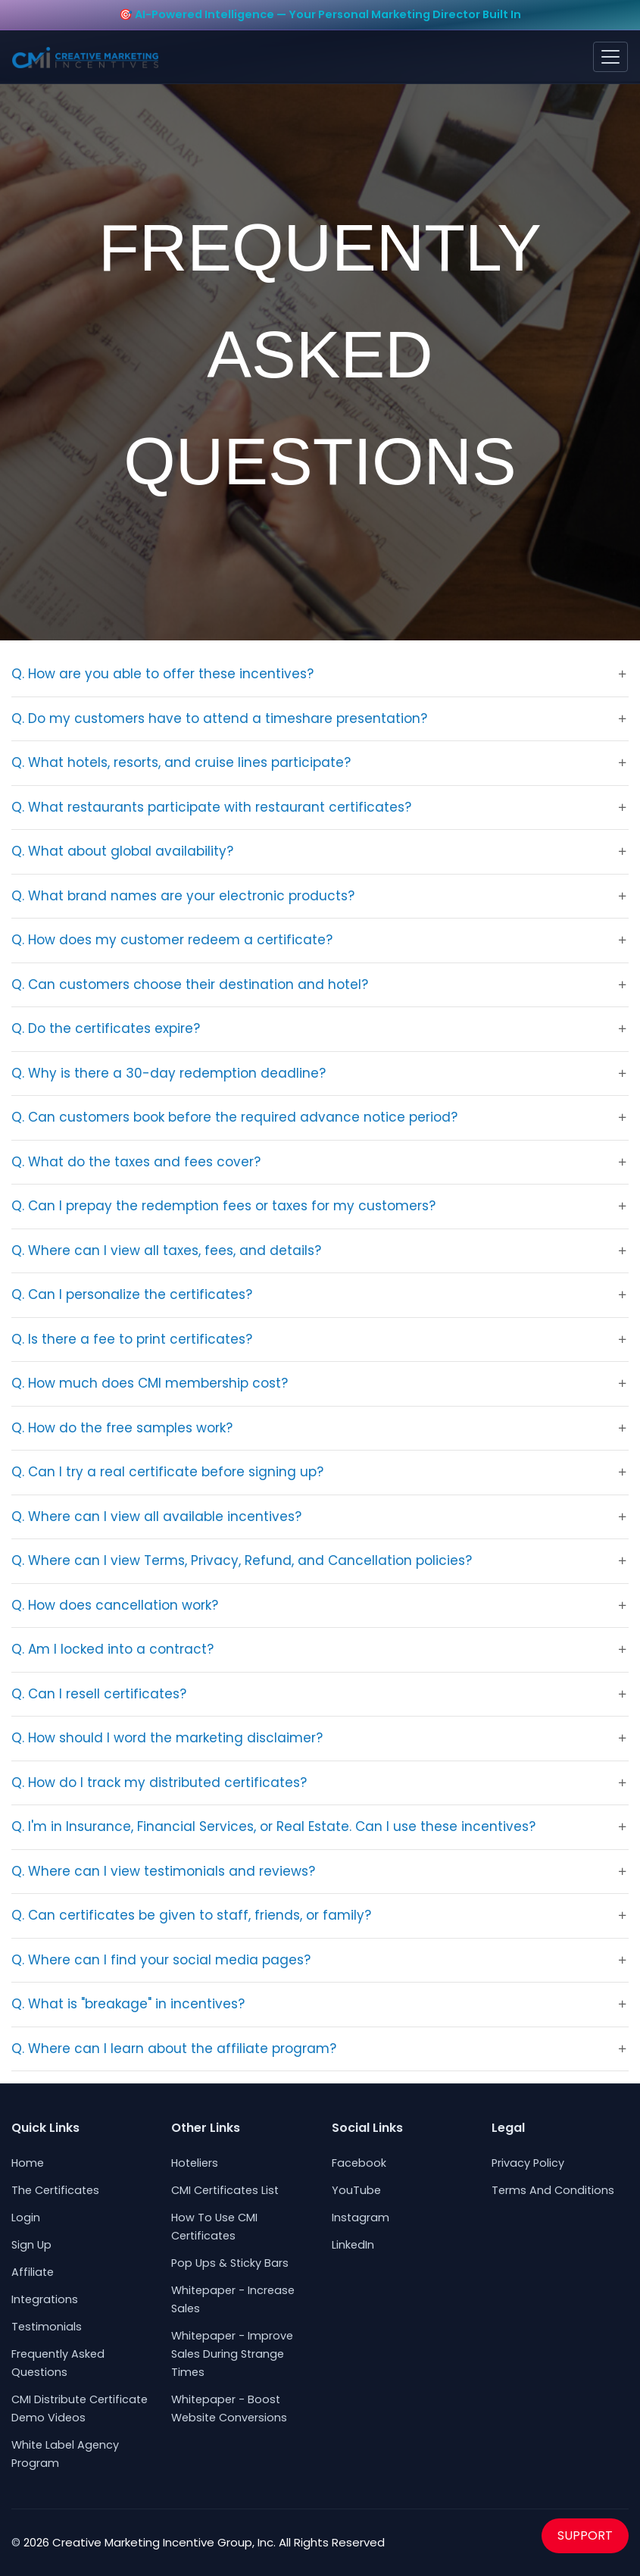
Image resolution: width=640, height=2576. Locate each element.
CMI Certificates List (225, 2190)
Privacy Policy (528, 2163)
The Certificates (55, 2190)
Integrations (44, 2299)
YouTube (356, 2190)
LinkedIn (353, 2244)
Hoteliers (194, 2163)
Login (25, 2217)
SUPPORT (585, 2535)
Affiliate (32, 2272)
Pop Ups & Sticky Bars (230, 2263)
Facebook (359, 2163)
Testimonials (46, 2326)
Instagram (360, 2217)
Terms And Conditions (553, 2190)
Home (27, 2163)
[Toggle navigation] (610, 57)
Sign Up (31, 2244)
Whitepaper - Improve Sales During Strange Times (232, 2354)
